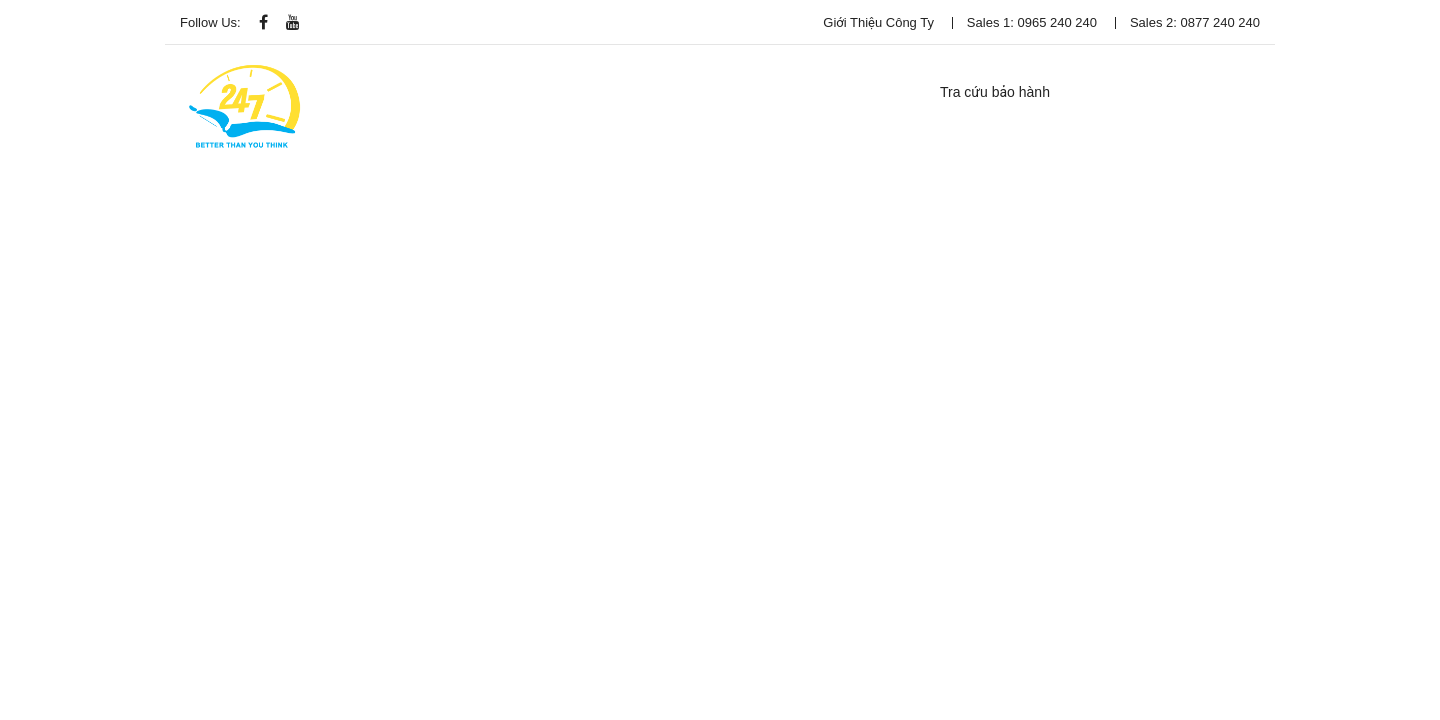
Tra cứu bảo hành (995, 92)
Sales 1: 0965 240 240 (1032, 22)
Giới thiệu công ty (878, 22)
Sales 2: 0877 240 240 (1195, 22)
